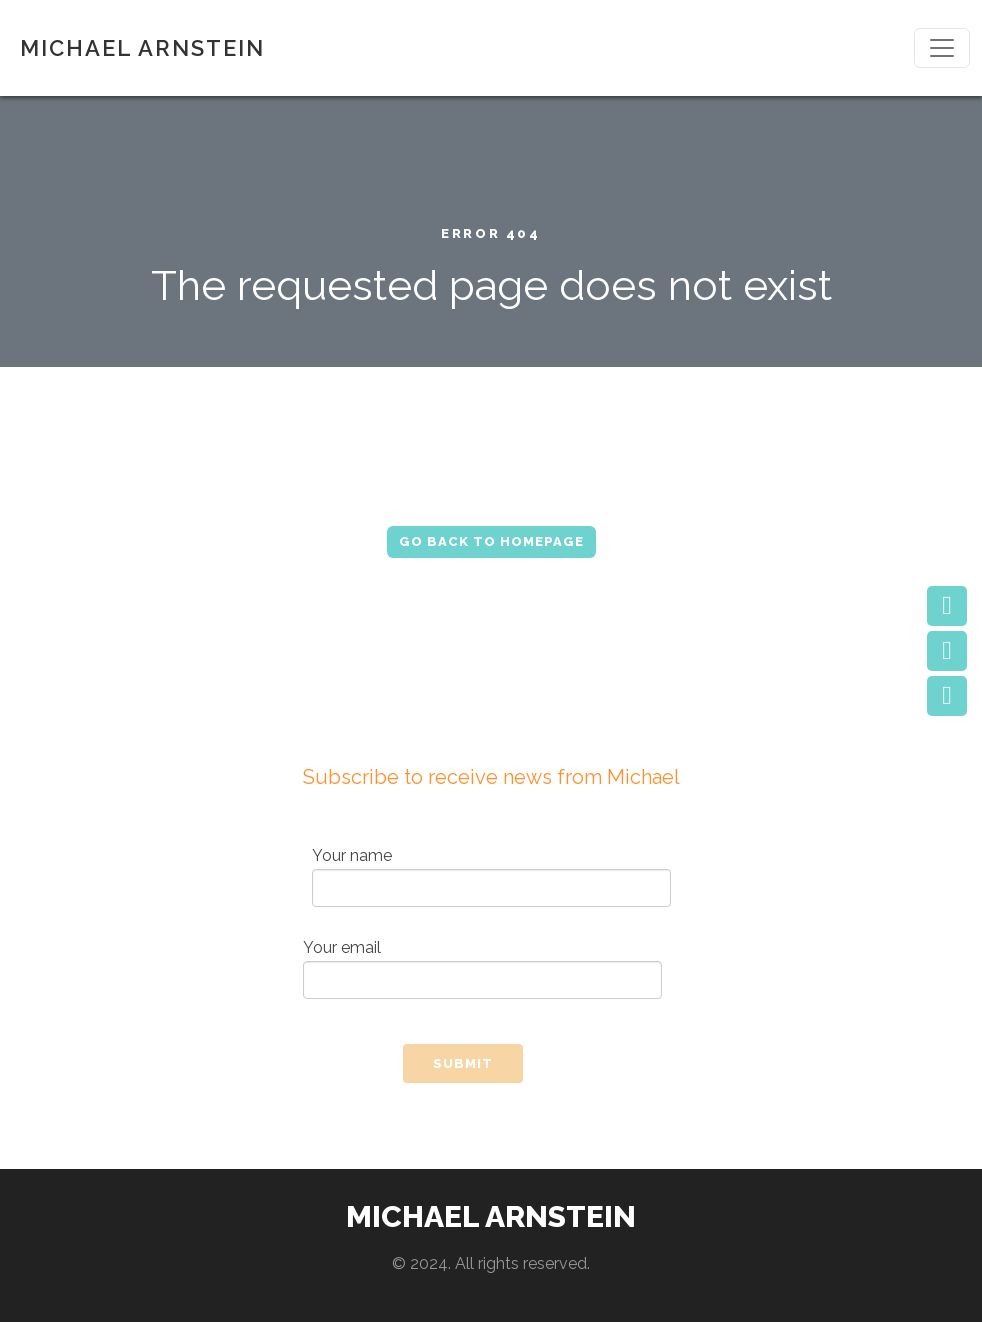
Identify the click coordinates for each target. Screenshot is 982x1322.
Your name (491, 876)
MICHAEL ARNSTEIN (142, 48)
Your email (482, 968)
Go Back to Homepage (491, 541)
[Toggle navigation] (942, 48)
